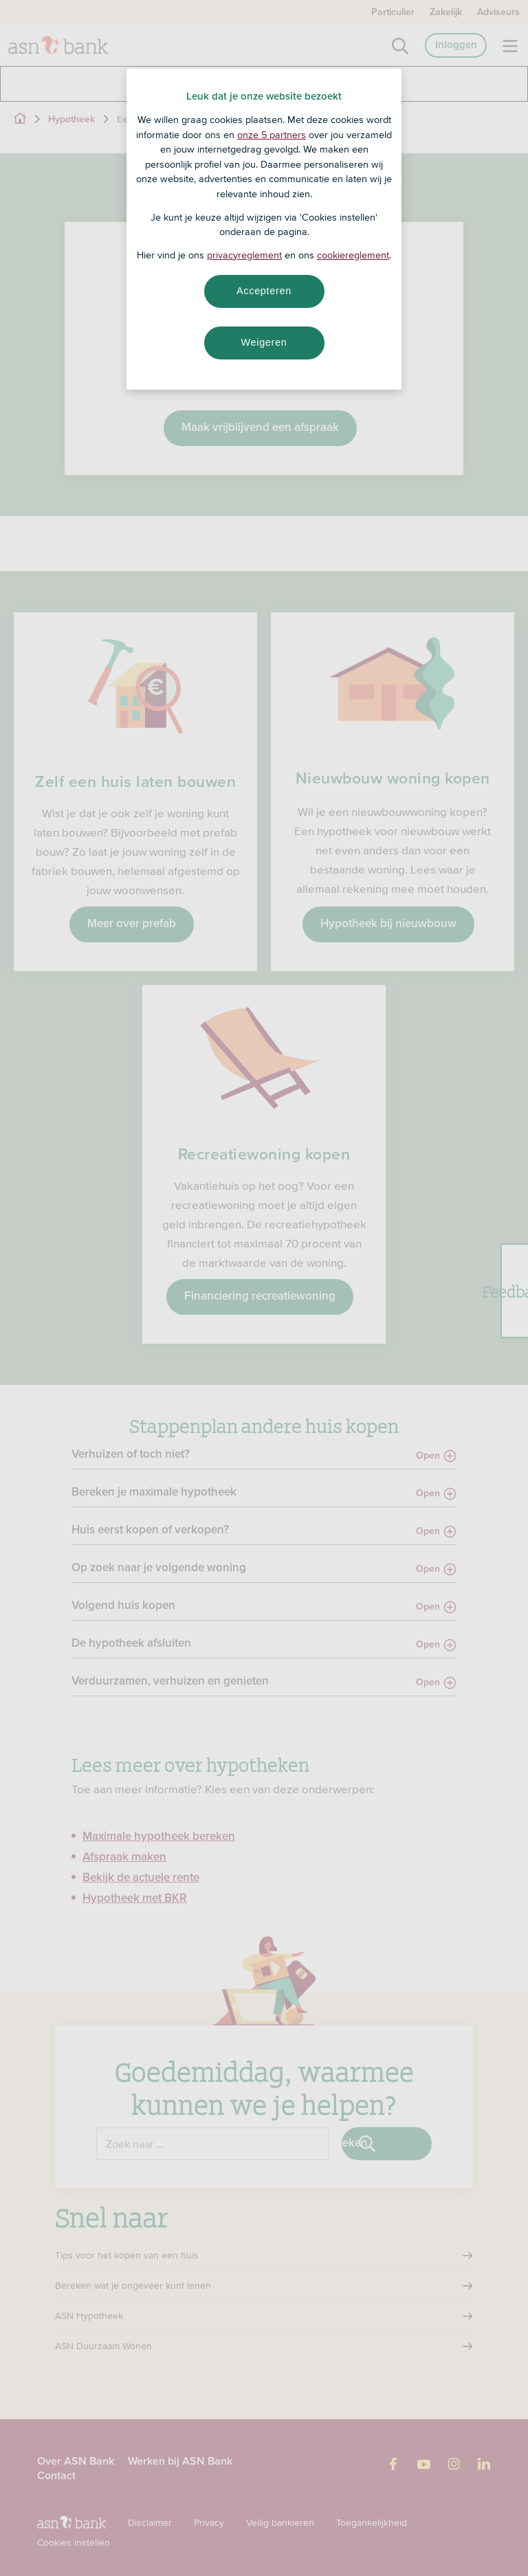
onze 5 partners (271, 134)
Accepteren (264, 290)
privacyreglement (244, 254)
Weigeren (264, 342)
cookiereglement (353, 254)
